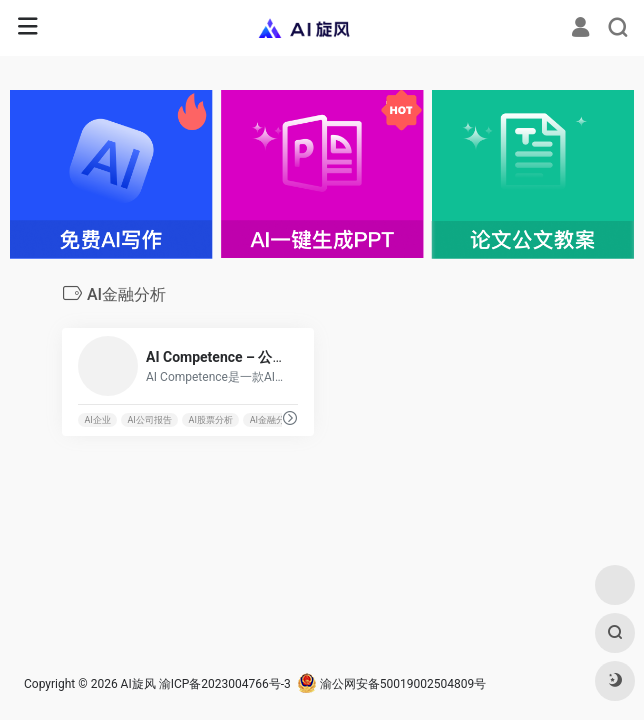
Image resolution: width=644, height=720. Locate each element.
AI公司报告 (150, 420)
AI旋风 (138, 684)
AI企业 (97, 420)
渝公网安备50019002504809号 (391, 684)
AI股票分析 (211, 420)
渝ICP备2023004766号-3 (225, 684)
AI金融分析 (272, 420)
